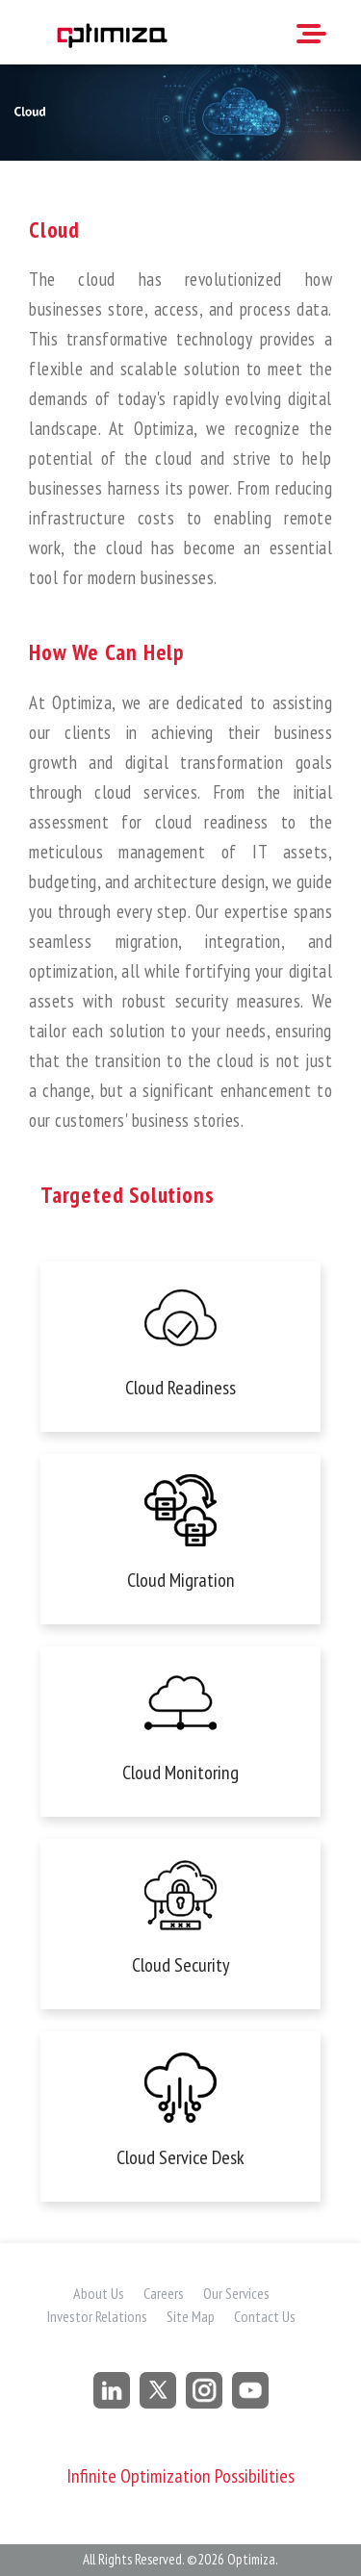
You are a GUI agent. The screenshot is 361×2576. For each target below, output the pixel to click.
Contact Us (265, 2316)
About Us (98, 2293)
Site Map (191, 2316)
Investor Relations (97, 2316)
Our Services (236, 2293)
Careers (163, 2293)
